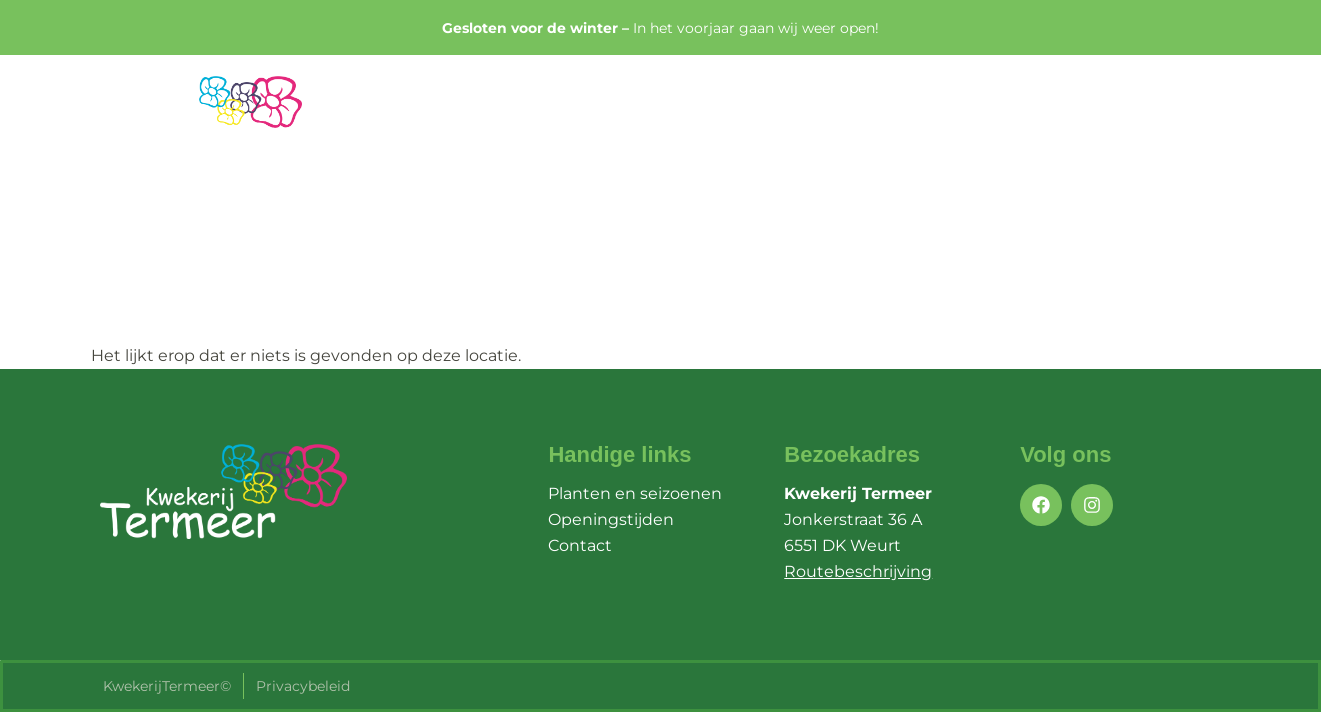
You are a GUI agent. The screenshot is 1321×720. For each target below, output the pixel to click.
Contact (1169, 114)
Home (700, 114)
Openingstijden (1034, 114)
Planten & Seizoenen (848, 114)
